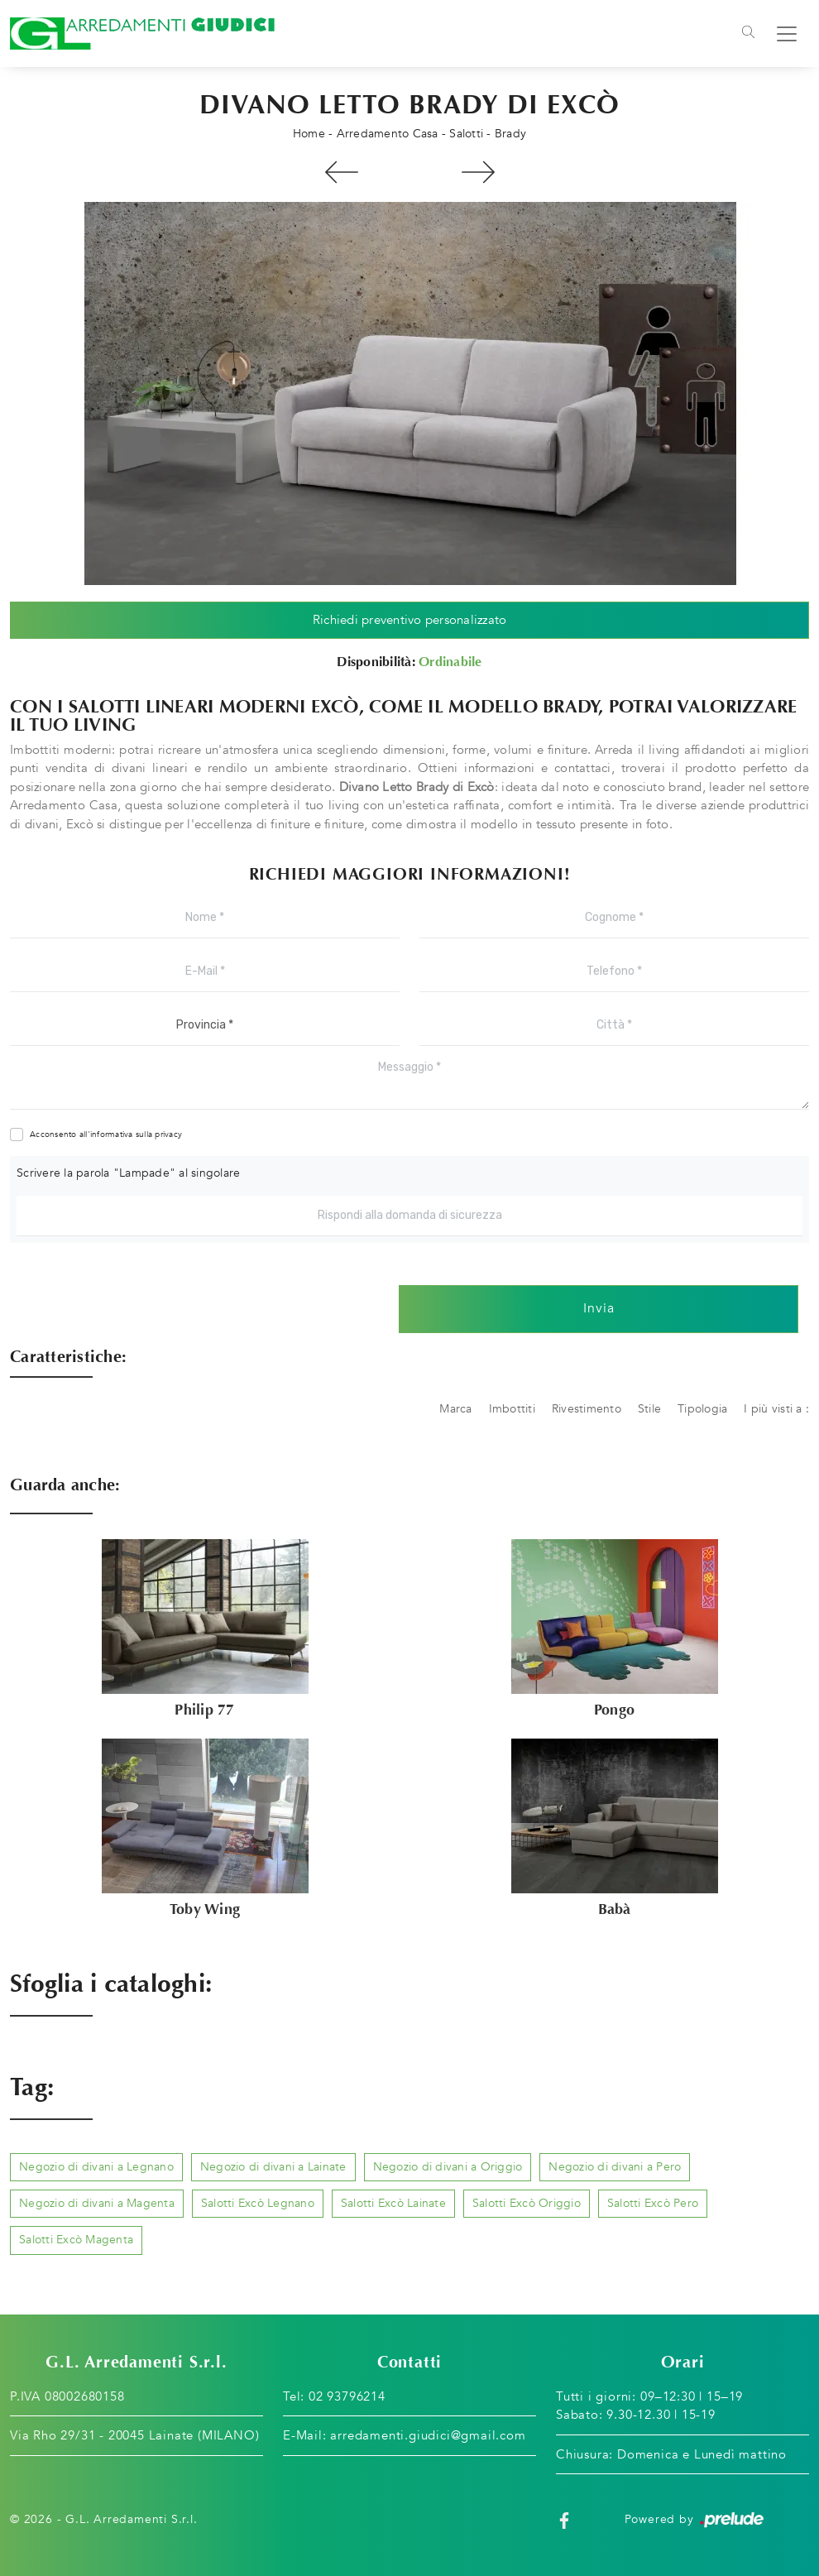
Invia (599, 1309)
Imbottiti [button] (512, 1409)
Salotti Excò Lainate (393, 2203)
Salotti (466, 134)
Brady (510, 134)
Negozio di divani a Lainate (273, 2167)
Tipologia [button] (702, 1409)
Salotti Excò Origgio (526, 2203)
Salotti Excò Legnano (257, 2203)
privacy (168, 1134)
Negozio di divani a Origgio (448, 2167)
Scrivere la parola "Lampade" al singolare (128, 1173)
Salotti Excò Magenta (76, 2240)
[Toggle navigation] (748, 34)
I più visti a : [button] (776, 1409)
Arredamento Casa (387, 134)
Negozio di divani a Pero (614, 2167)
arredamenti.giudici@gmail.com (427, 2435)
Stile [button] (649, 1409)
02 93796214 (347, 2396)
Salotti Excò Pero (652, 2203)
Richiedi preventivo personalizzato (410, 620)
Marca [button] (455, 1409)
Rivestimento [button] (586, 1409)
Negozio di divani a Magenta (97, 2203)
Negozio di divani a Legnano (96, 2167)
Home (309, 134)
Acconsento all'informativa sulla (106, 1134)
